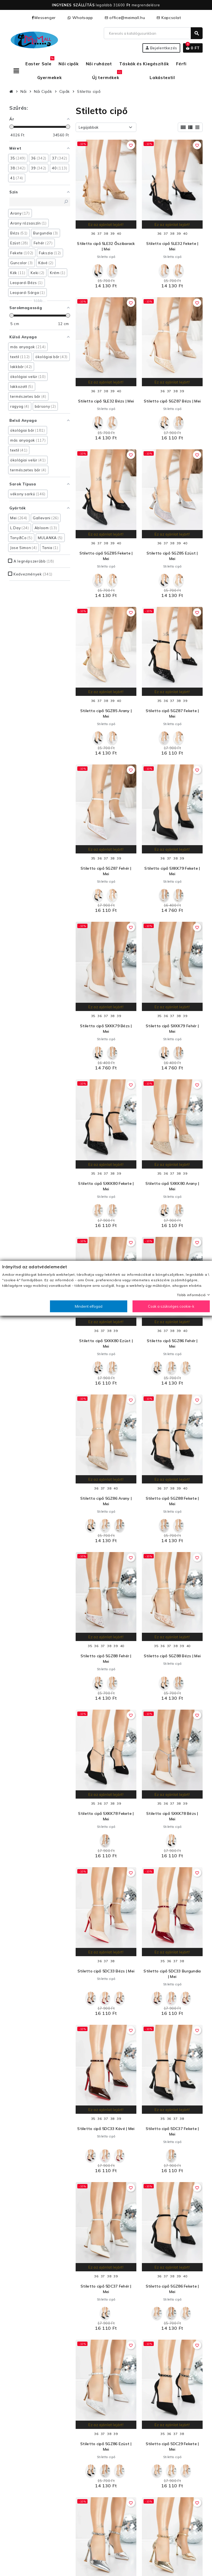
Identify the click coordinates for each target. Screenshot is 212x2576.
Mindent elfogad (88, 1306)
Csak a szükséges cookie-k (171, 1306)
